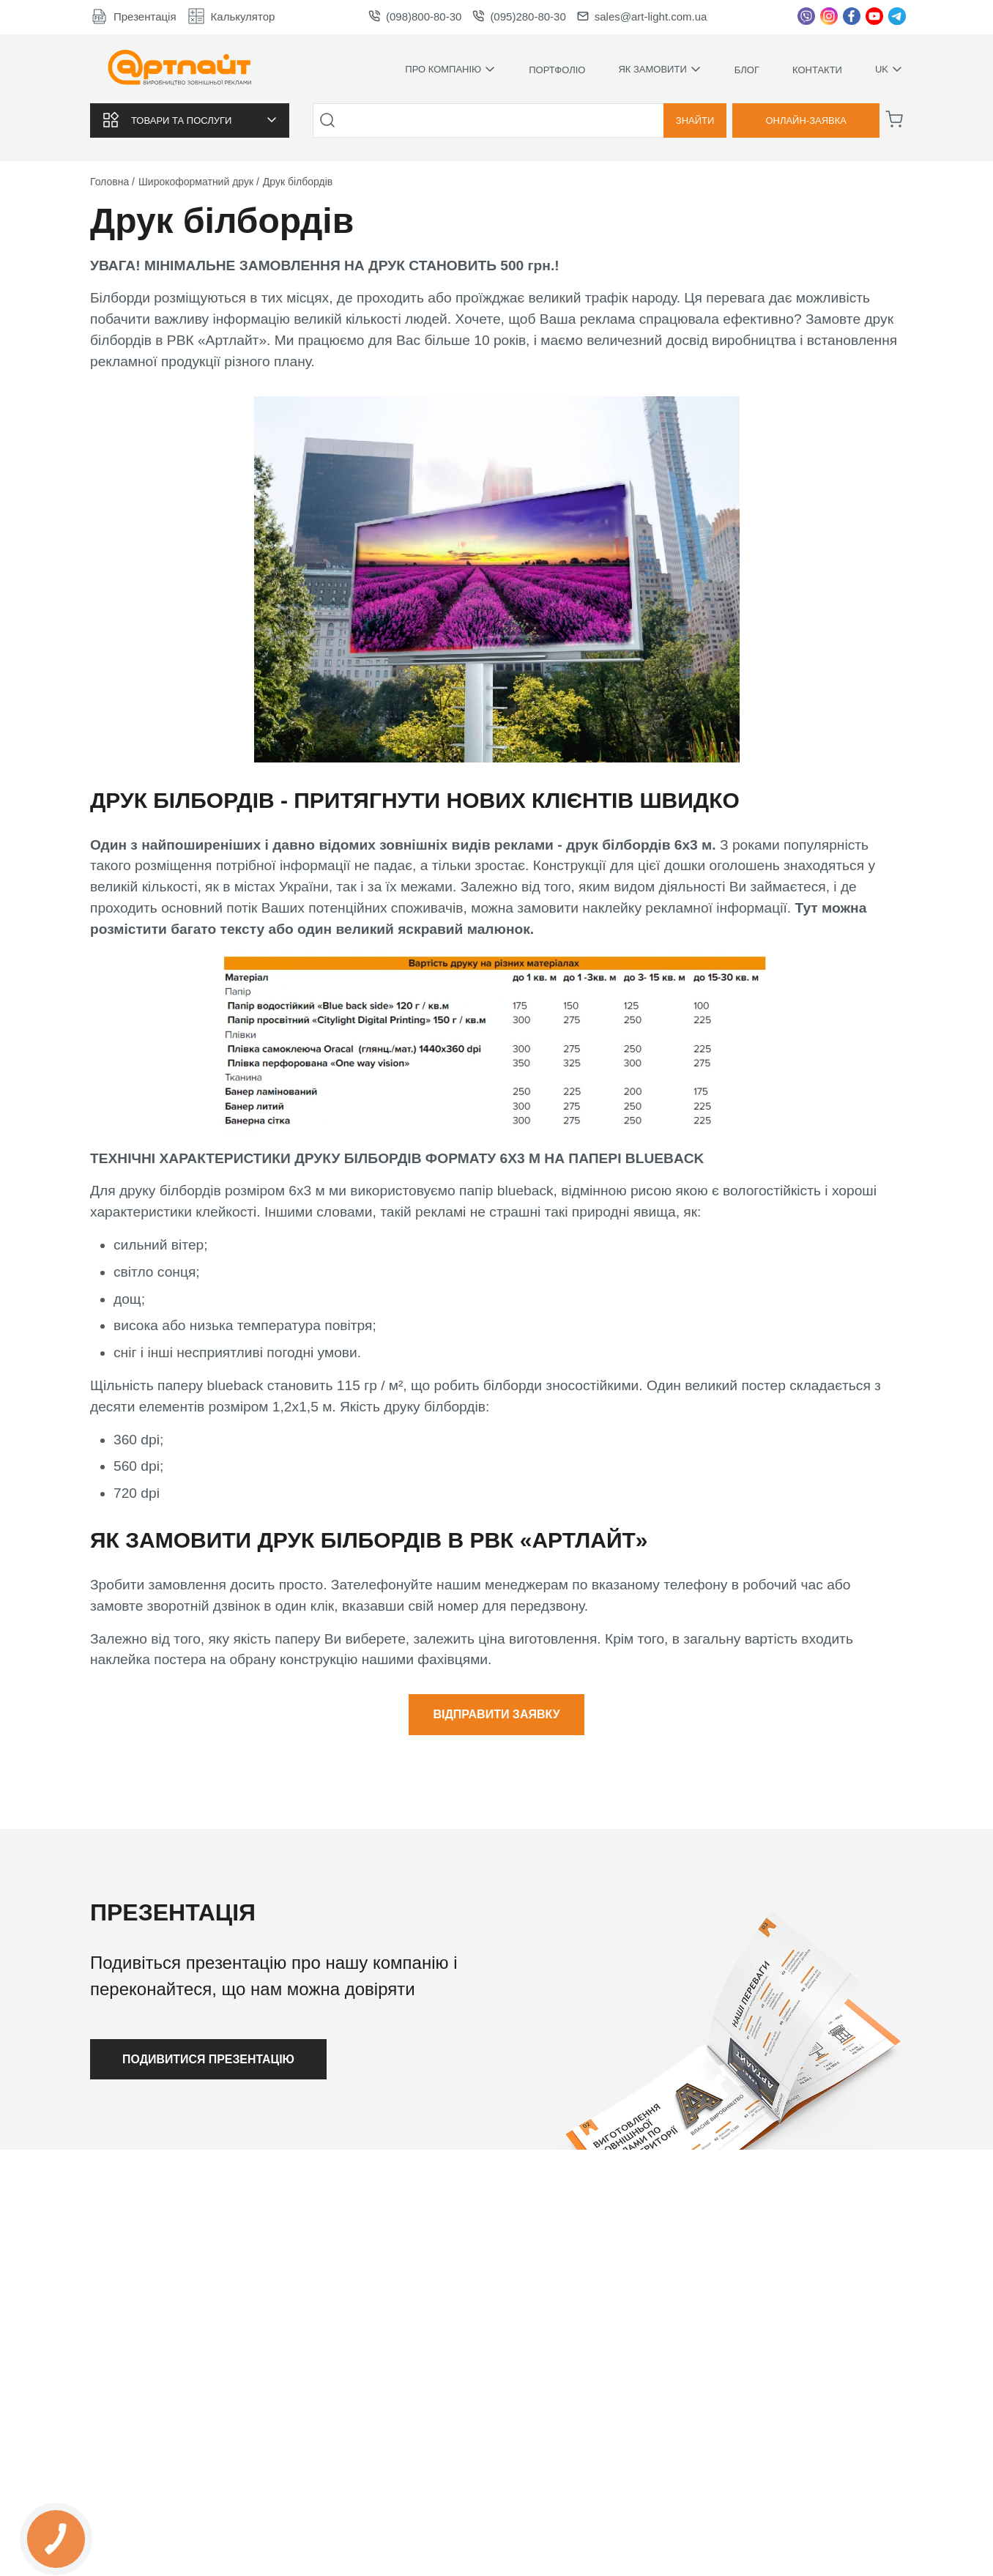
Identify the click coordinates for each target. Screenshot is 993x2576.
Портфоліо (557, 69)
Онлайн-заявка (806, 120)
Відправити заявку (496, 1714)
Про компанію (450, 69)
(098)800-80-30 (414, 16)
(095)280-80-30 (518, 16)
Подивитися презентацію (210, 2059)
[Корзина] (894, 119)
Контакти (817, 69)
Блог (746, 69)
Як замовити (659, 69)
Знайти (695, 120)
